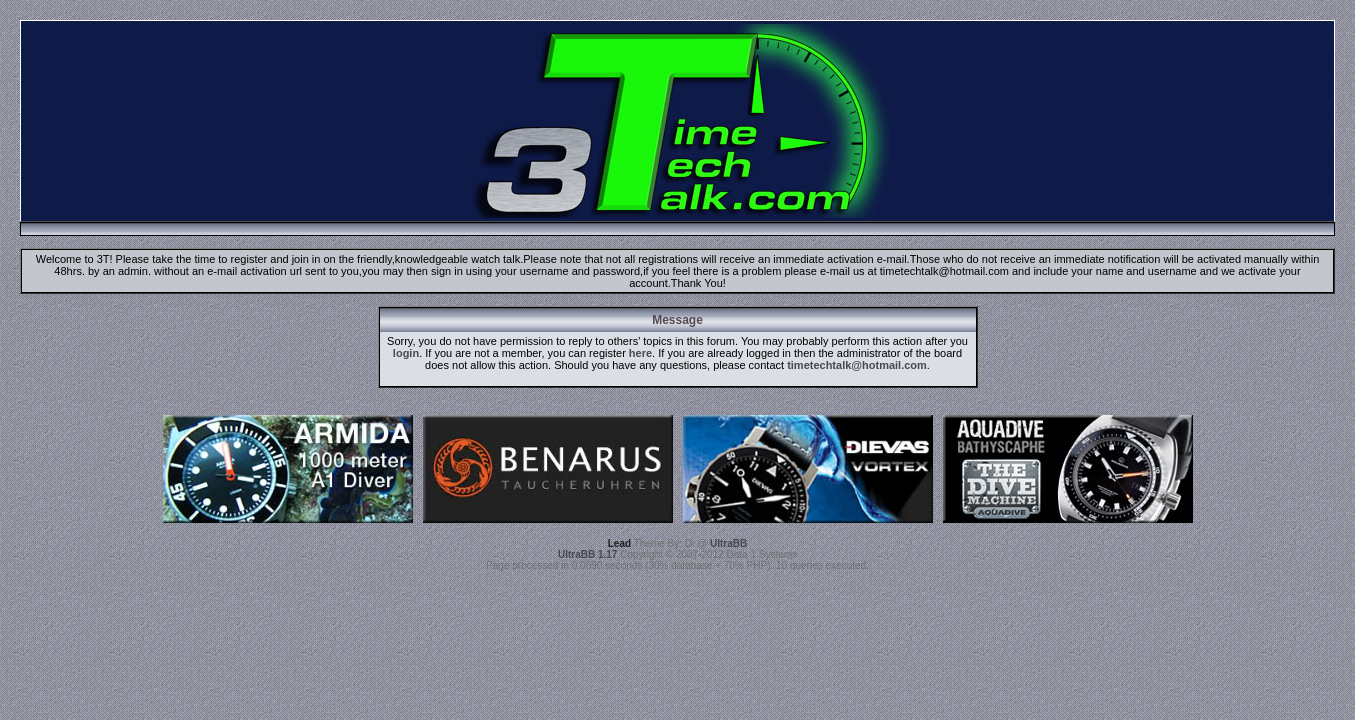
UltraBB (728, 543)
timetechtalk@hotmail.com (857, 365)
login (406, 353)
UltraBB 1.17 (587, 554)
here (640, 353)
